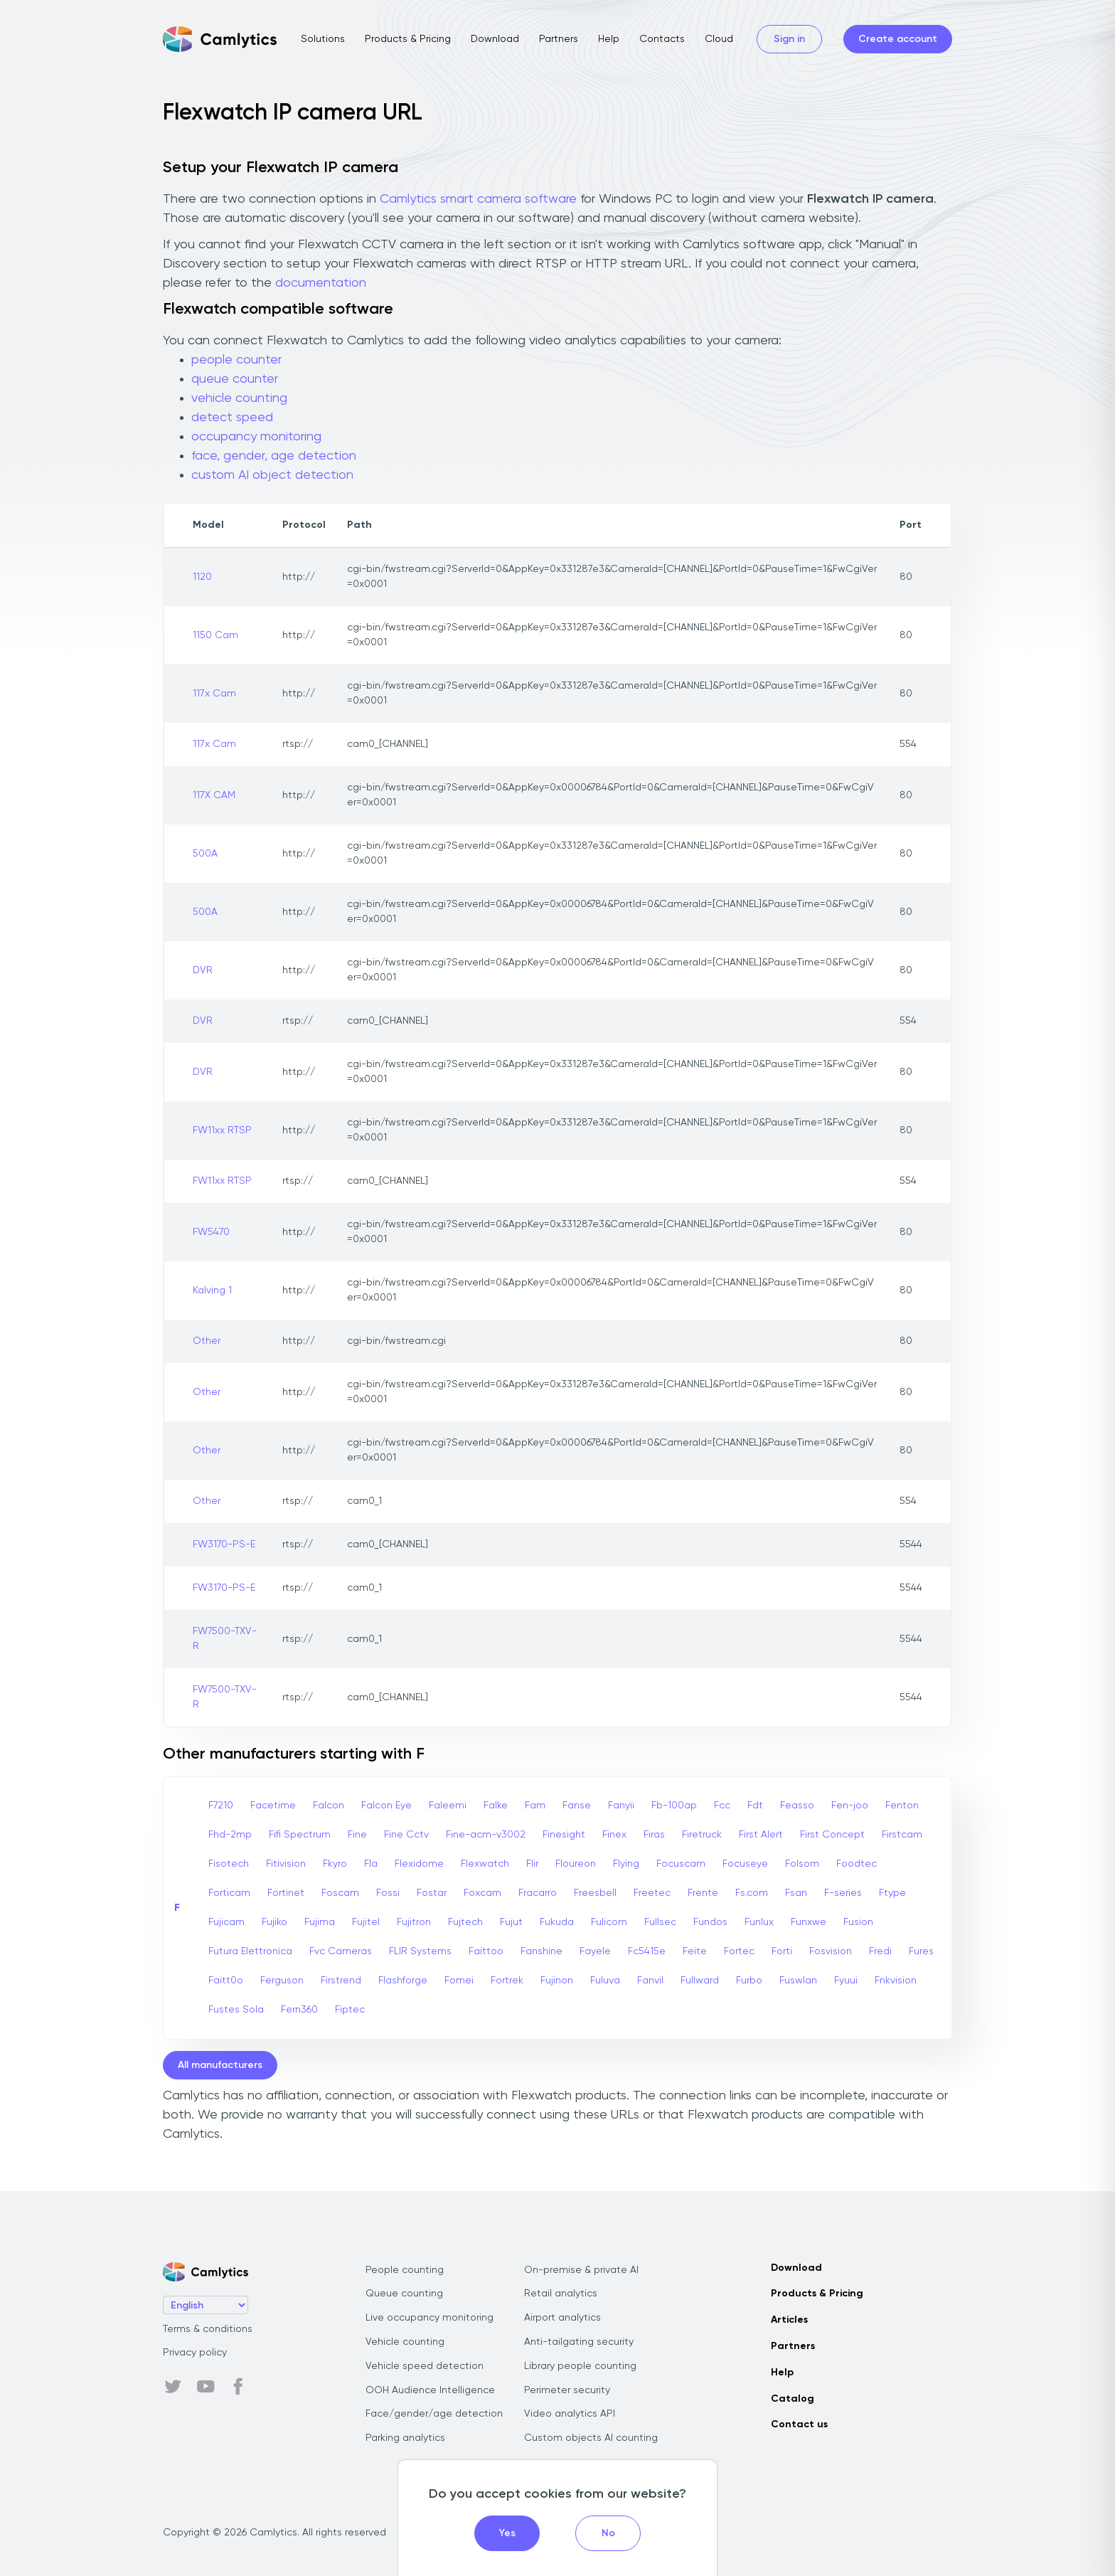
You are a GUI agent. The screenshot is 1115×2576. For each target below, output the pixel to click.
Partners (558, 39)
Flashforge (402, 1981)
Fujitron (414, 1922)
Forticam (229, 1893)
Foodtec (856, 1864)
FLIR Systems (420, 1951)
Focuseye (745, 1864)
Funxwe (808, 1922)
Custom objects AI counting (591, 2438)
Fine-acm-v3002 (486, 1835)
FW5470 (211, 1232)
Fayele (595, 1951)
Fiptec (350, 2010)
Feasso (797, 1806)
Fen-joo (849, 1806)
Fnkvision (896, 1981)
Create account (897, 39)
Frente (703, 1893)
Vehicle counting (405, 2342)
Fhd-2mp (230, 1835)
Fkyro (335, 1864)
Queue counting (404, 2294)
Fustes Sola (236, 2010)
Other (206, 1341)
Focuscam (680, 1864)
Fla (371, 1864)
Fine (357, 1835)
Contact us (799, 2424)
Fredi (880, 1951)
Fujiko (274, 1922)
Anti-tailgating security (579, 2342)
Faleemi (447, 1806)
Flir (532, 1864)
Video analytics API (569, 2414)
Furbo (749, 1981)
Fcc (722, 1806)
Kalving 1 (212, 1290)
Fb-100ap (674, 1806)
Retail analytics (560, 2294)
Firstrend (341, 1981)
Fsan (796, 1893)
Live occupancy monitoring (430, 2318)
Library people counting (580, 2366)
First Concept (832, 1835)
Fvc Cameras (340, 1951)
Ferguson (282, 1981)
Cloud (719, 39)
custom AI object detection (272, 475)
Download (495, 39)
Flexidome (419, 1864)
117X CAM (214, 795)
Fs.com (751, 1893)
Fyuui (846, 1981)
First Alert (761, 1835)
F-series (843, 1893)
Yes (507, 2533)
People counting (405, 2270)
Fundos (710, 1922)
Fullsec (660, 1922)
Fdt (755, 1806)
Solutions (323, 39)
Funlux (759, 1922)
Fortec (739, 1951)
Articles (789, 2320)
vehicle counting (239, 398)
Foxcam (482, 1893)
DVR (203, 970)
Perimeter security (567, 2390)
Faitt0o (225, 1981)
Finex (614, 1835)
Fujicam (226, 1922)
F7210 (220, 1806)
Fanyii (621, 1806)
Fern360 (299, 2010)
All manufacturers (220, 2065)
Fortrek (507, 1981)
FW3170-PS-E (224, 1544)
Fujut (511, 1922)
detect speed (232, 417)
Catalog (792, 2399)
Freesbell (595, 1893)
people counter (236, 360)
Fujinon (556, 1981)
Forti (782, 1951)
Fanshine (541, 1951)
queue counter (234, 379)
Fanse (576, 1806)
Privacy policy (195, 2353)
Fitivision (286, 1864)
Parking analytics (405, 2438)
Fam (535, 1806)
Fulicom (609, 1922)
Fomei (459, 1981)
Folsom (802, 1864)
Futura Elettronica (250, 1951)
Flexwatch (485, 1864)
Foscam (340, 1893)
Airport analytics (562, 2318)
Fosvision (830, 1951)
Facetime (273, 1806)
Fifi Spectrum (300, 1835)
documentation (320, 283)
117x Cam (214, 694)
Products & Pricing (408, 39)
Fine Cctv (406, 1835)
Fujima (319, 1922)
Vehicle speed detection (425, 2366)
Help (608, 39)
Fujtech (465, 1922)
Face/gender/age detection (434, 2414)
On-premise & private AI (581, 2270)
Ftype (892, 1893)
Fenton (902, 1806)
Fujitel (366, 1922)
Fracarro (537, 1893)
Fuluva (605, 1981)
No (608, 2533)
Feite (695, 1951)
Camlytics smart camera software (478, 199)
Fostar (432, 1893)
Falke (496, 1806)
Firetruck (702, 1835)
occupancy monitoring (256, 436)
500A (205, 854)
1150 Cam (215, 635)
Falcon (328, 1806)
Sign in (789, 39)
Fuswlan (798, 1981)
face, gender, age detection (273, 456)
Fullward (700, 1981)
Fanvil (650, 1981)
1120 (202, 577)
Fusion (858, 1922)
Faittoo (486, 1951)
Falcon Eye (386, 1806)
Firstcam (902, 1835)
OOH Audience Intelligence (430, 2390)
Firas (654, 1835)
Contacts (662, 39)
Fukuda (557, 1922)
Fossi (388, 1893)
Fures (921, 1951)
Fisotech (228, 1864)
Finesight (564, 1835)
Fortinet (285, 1893)
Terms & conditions (207, 2329)
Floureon (575, 1864)
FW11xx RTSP (222, 1130)
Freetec (652, 1893)
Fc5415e (647, 1951)
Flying (626, 1864)
